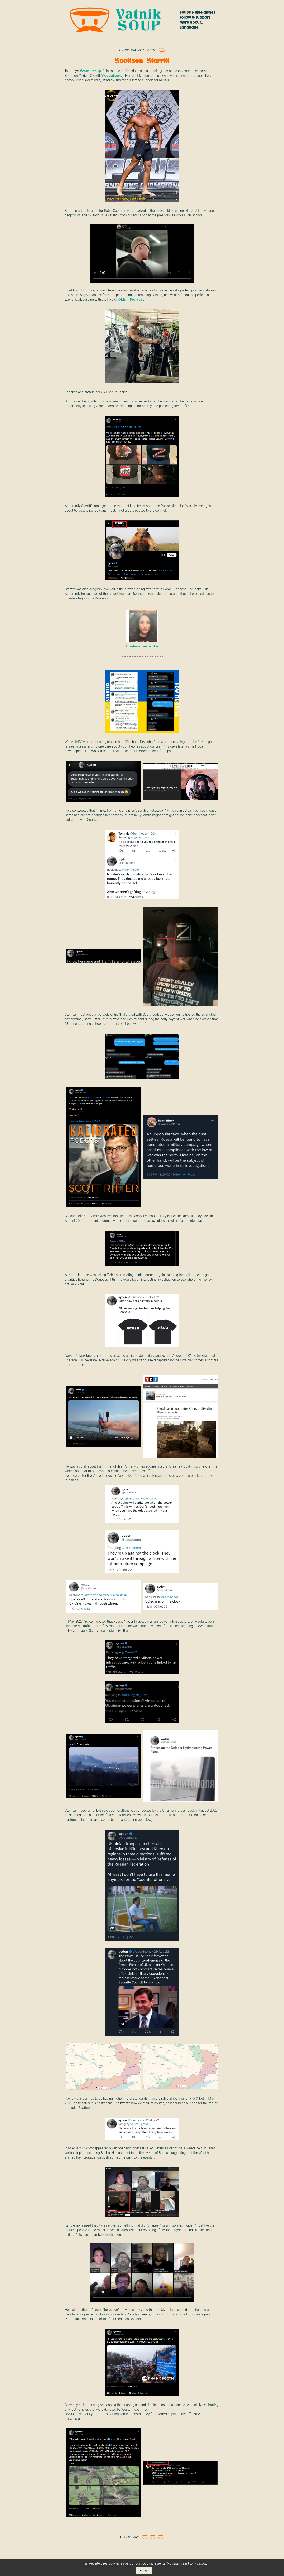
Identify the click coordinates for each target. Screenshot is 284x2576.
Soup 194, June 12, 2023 (143, 49)
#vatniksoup (90, 70)
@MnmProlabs (130, 299)
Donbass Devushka (142, 628)
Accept (144, 2570)
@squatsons (112, 75)
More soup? (144, 2535)
